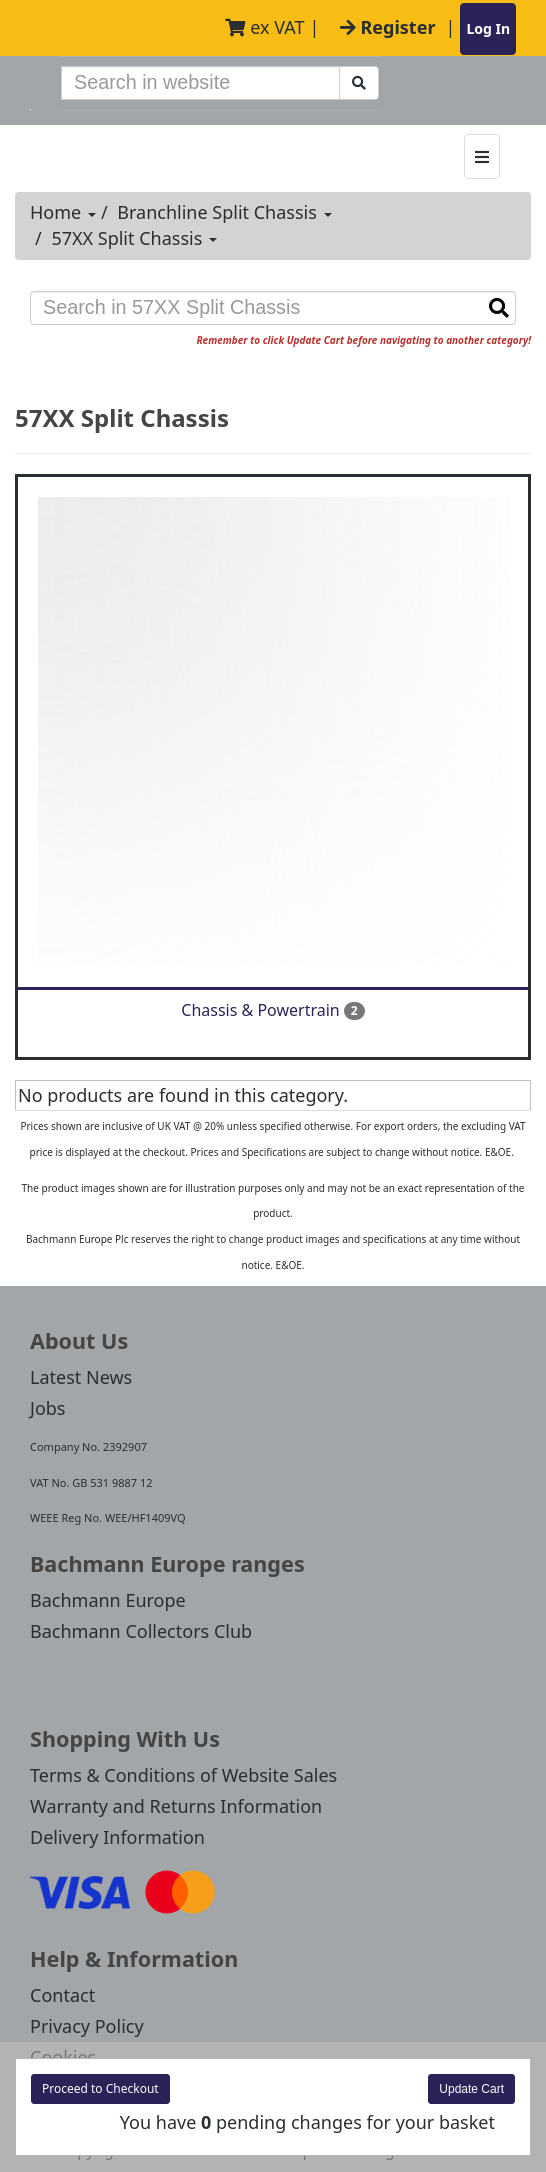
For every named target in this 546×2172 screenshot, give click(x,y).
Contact (62, 1995)
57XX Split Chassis (134, 238)
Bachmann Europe (108, 1600)
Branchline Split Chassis (224, 212)
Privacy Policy (87, 2026)
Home (63, 212)
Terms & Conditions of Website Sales (183, 1775)
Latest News (81, 1377)
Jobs (48, 1408)
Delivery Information (117, 1837)
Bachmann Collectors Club (141, 1631)
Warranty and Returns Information (176, 1806)
